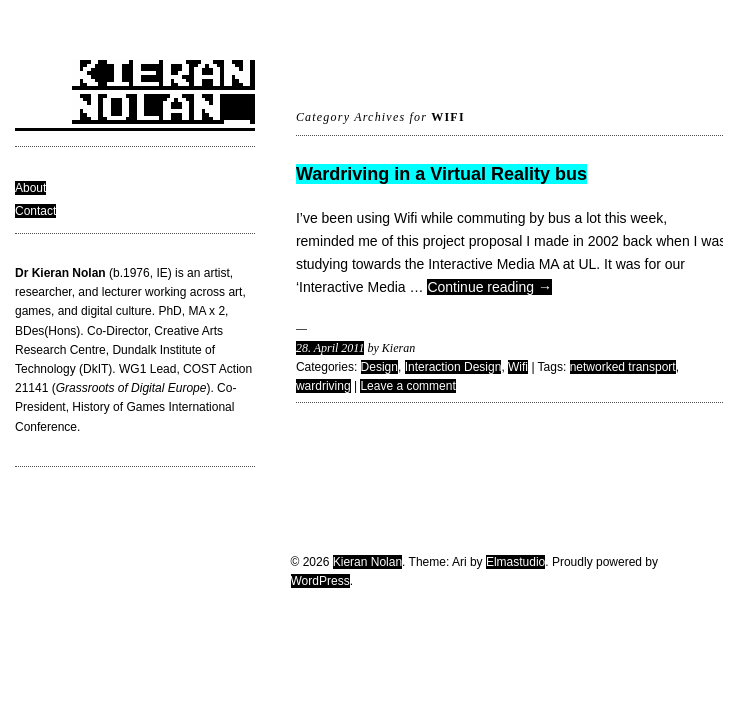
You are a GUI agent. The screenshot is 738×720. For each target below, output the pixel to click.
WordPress (320, 581)
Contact (35, 211)
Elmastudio (515, 562)
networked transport (623, 367)
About (30, 188)
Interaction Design (453, 367)
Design (379, 367)
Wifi (518, 367)
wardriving (323, 386)
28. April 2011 (330, 348)
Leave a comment (407, 386)
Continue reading (489, 287)
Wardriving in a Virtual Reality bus (441, 174)
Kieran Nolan (367, 562)
